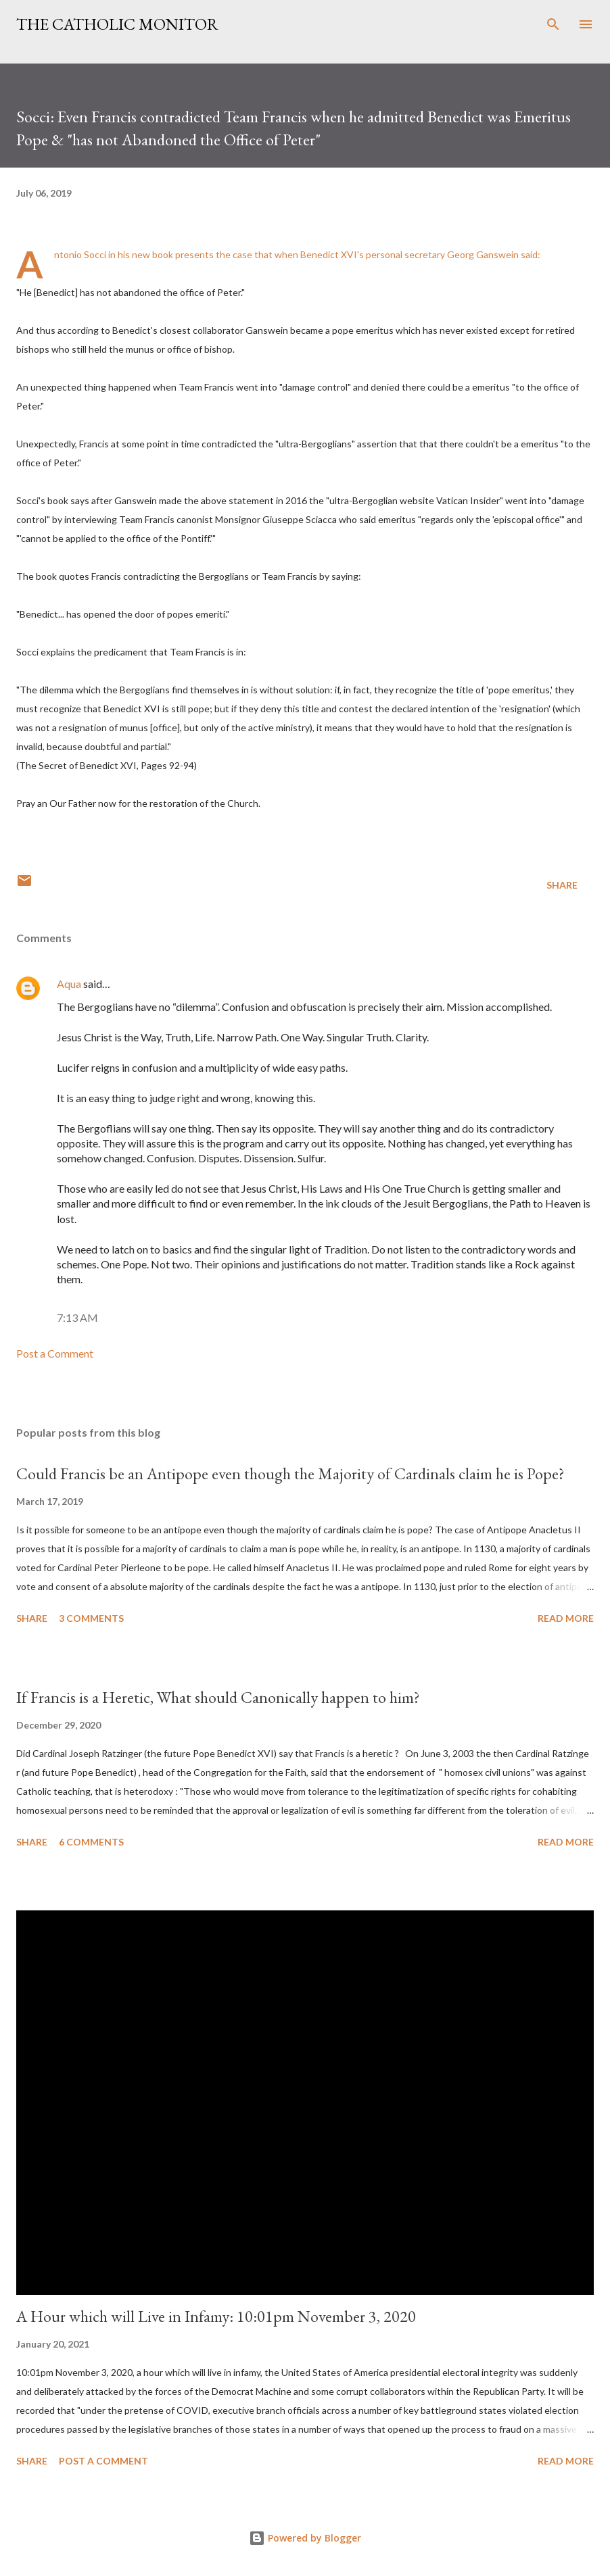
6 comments (91, 1842)
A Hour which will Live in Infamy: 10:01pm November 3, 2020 (216, 2316)
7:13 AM (77, 1317)
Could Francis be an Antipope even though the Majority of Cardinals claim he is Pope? (290, 1473)
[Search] (553, 24)
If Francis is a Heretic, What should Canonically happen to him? (218, 1697)
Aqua (69, 983)
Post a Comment (54, 1353)
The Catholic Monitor (117, 24)
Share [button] (562, 885)
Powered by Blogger (305, 2537)
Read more (566, 1618)
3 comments (91, 1618)
